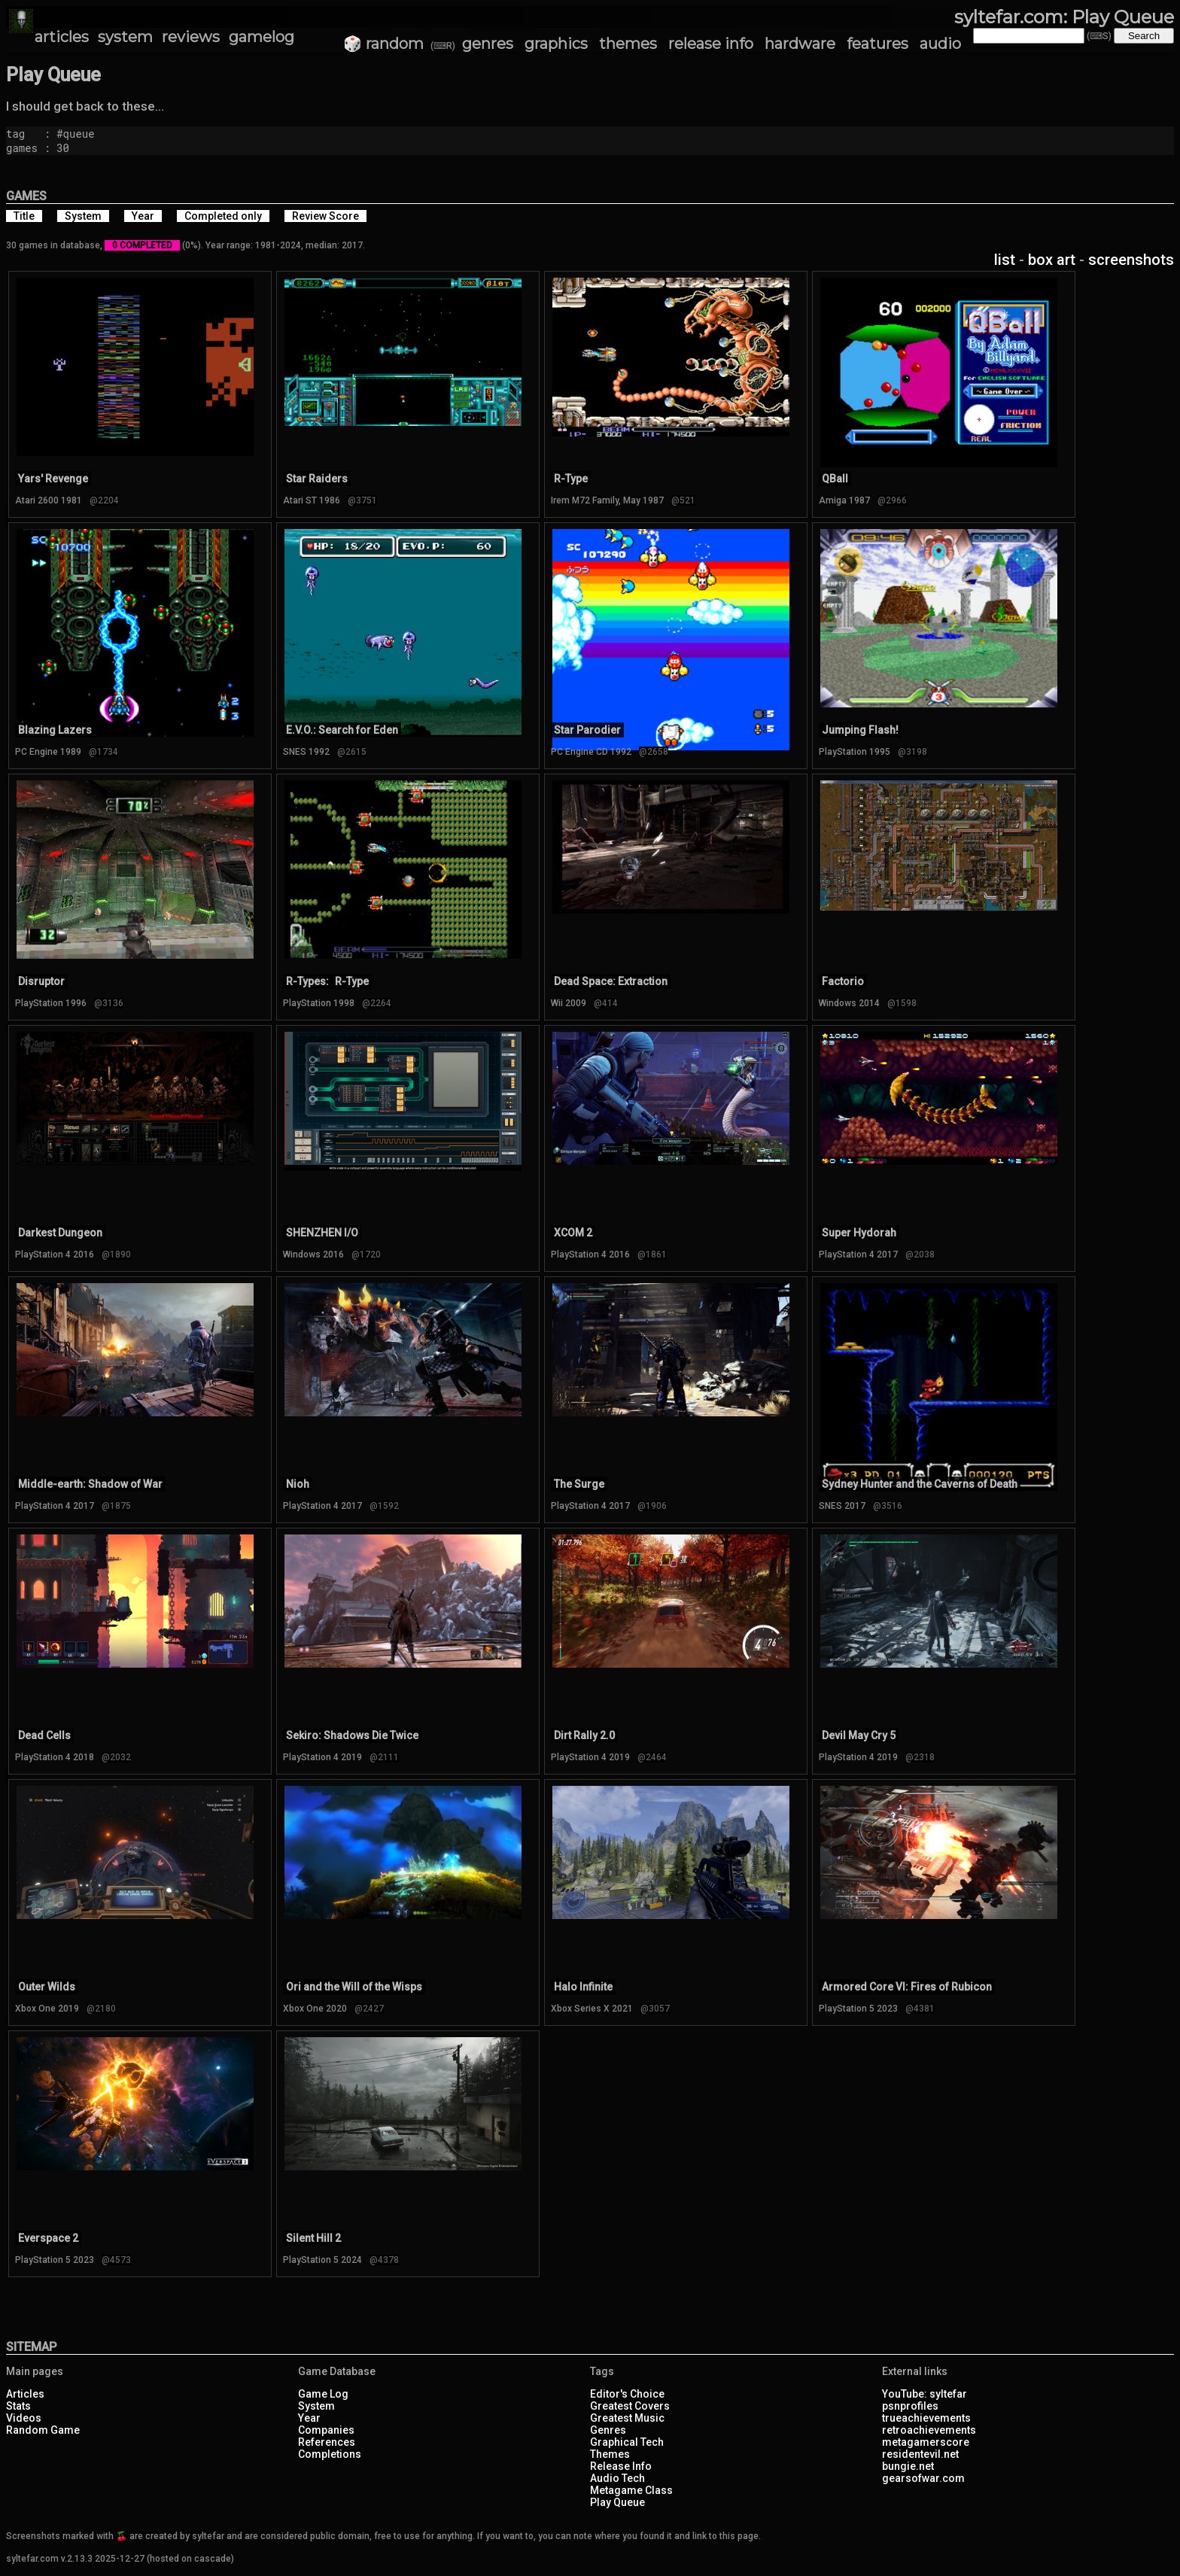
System (316, 2406)
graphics (556, 44)
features (877, 44)
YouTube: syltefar (924, 2394)
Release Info (621, 2466)
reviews (191, 37)
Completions (329, 2454)
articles (62, 37)
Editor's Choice (627, 2394)
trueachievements (926, 2418)
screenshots (1131, 260)
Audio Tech (617, 2478)
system (125, 37)
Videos (23, 2418)
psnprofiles (910, 2406)
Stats (18, 2406)
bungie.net (908, 2466)
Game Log (323, 2394)
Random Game (43, 2430)
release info (710, 44)
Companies (326, 2430)
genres (487, 44)
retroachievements (929, 2430)
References (326, 2442)
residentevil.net (920, 2454)
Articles (25, 2394)
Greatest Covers (630, 2406)
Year (309, 2418)
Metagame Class (631, 2490)
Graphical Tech (627, 2442)
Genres (608, 2430)
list (1004, 260)
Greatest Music (627, 2418)
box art (1051, 260)
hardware (800, 44)
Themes (610, 2454)
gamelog (261, 37)
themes (628, 44)
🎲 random (383, 44)
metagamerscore (925, 2442)
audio (940, 44)
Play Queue (617, 2502)
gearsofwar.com (923, 2478)
